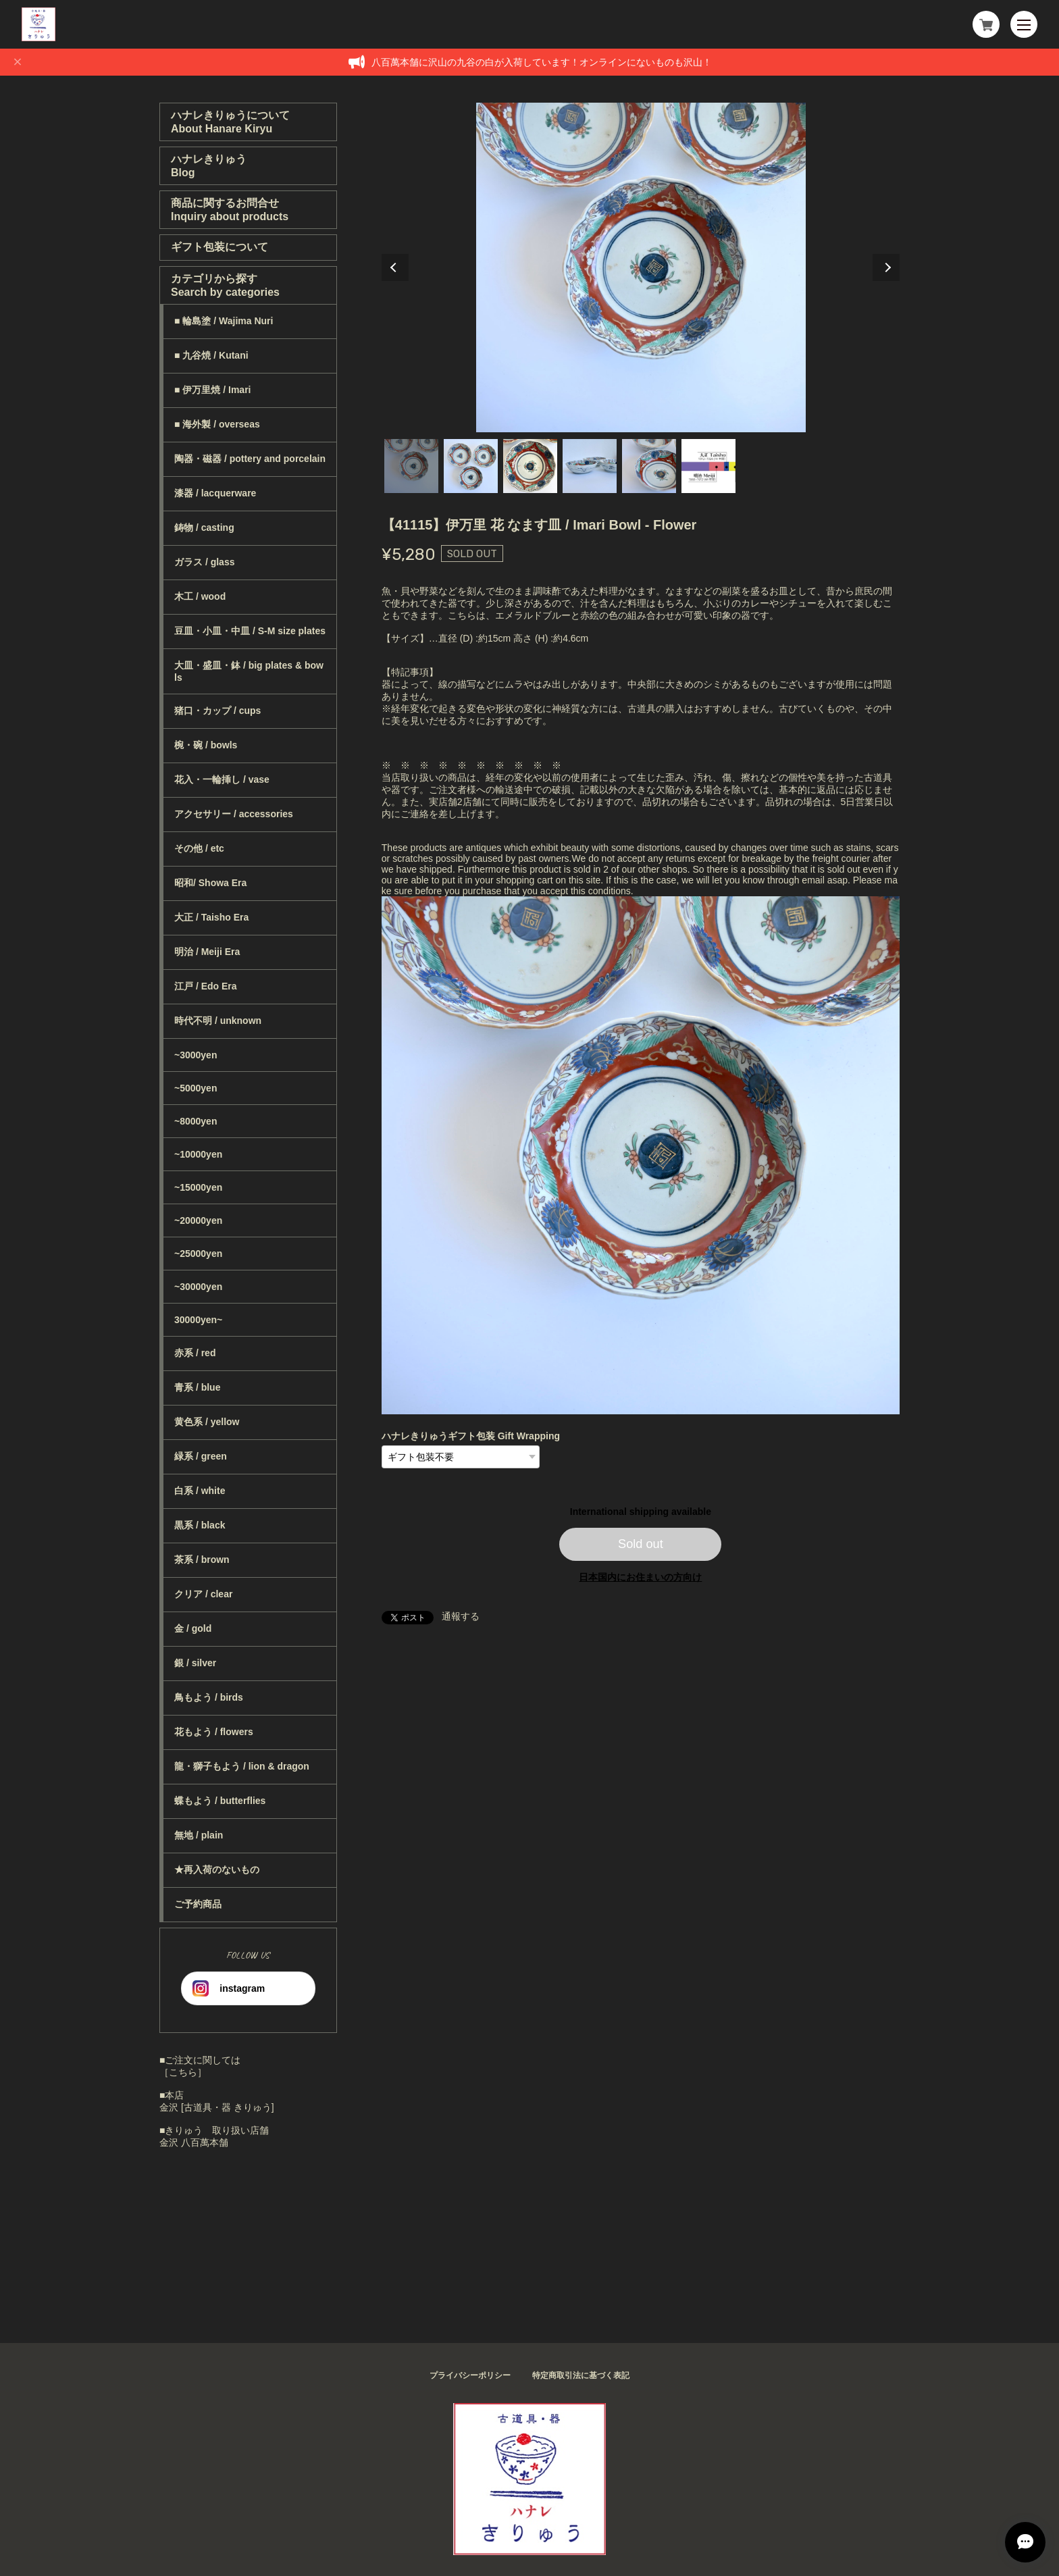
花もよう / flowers (213, 1731)
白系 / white (199, 1490)
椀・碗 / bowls (205, 745)
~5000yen (195, 1088)
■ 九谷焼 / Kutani (211, 355)
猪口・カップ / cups (217, 710)
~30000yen (198, 1286)
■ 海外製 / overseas (217, 424)
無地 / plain (198, 1835)
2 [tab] (471, 466)
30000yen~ (198, 1319)
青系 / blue (197, 1387)
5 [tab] (649, 466)
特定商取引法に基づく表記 (580, 2375)
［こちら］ (183, 2072)
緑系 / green (200, 1456)
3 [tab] (530, 466)
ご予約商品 (198, 1904)
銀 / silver (195, 1662)
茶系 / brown (202, 1559)
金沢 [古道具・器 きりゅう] (216, 2107)
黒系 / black (199, 1525)
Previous (395, 267)
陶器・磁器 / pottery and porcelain (250, 458)
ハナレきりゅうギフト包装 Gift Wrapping (471, 1436)
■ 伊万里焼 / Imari (212, 389)
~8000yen (195, 1121)
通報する (461, 1616)
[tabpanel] (641, 267)
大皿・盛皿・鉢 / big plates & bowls (249, 671)
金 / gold (192, 1628)
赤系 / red (194, 1352)
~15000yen (198, 1187)
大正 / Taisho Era (211, 917)
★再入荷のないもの (216, 1869)
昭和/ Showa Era (210, 882)
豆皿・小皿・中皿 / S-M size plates (250, 630)
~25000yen (198, 1253)
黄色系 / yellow (206, 1421)
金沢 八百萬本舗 (193, 2142)
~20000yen (198, 1220)
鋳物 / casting (204, 527)
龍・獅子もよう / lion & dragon (241, 1766)
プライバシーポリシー (470, 2375)
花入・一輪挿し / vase (221, 779)
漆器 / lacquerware (215, 493)
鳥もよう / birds (208, 1697)
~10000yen (198, 1154)
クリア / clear (203, 1594)
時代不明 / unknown (217, 1020)
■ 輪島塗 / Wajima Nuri (223, 320)
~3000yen (195, 1055)
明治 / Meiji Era (207, 951)
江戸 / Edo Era (205, 986)
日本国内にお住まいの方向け (640, 1577)
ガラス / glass (204, 562)
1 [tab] (411, 466)
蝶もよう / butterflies (219, 1800)
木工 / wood (200, 596)
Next (886, 267)
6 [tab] (708, 466)
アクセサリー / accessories (233, 813)
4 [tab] (590, 466)
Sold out (640, 1544)
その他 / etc (199, 848)
